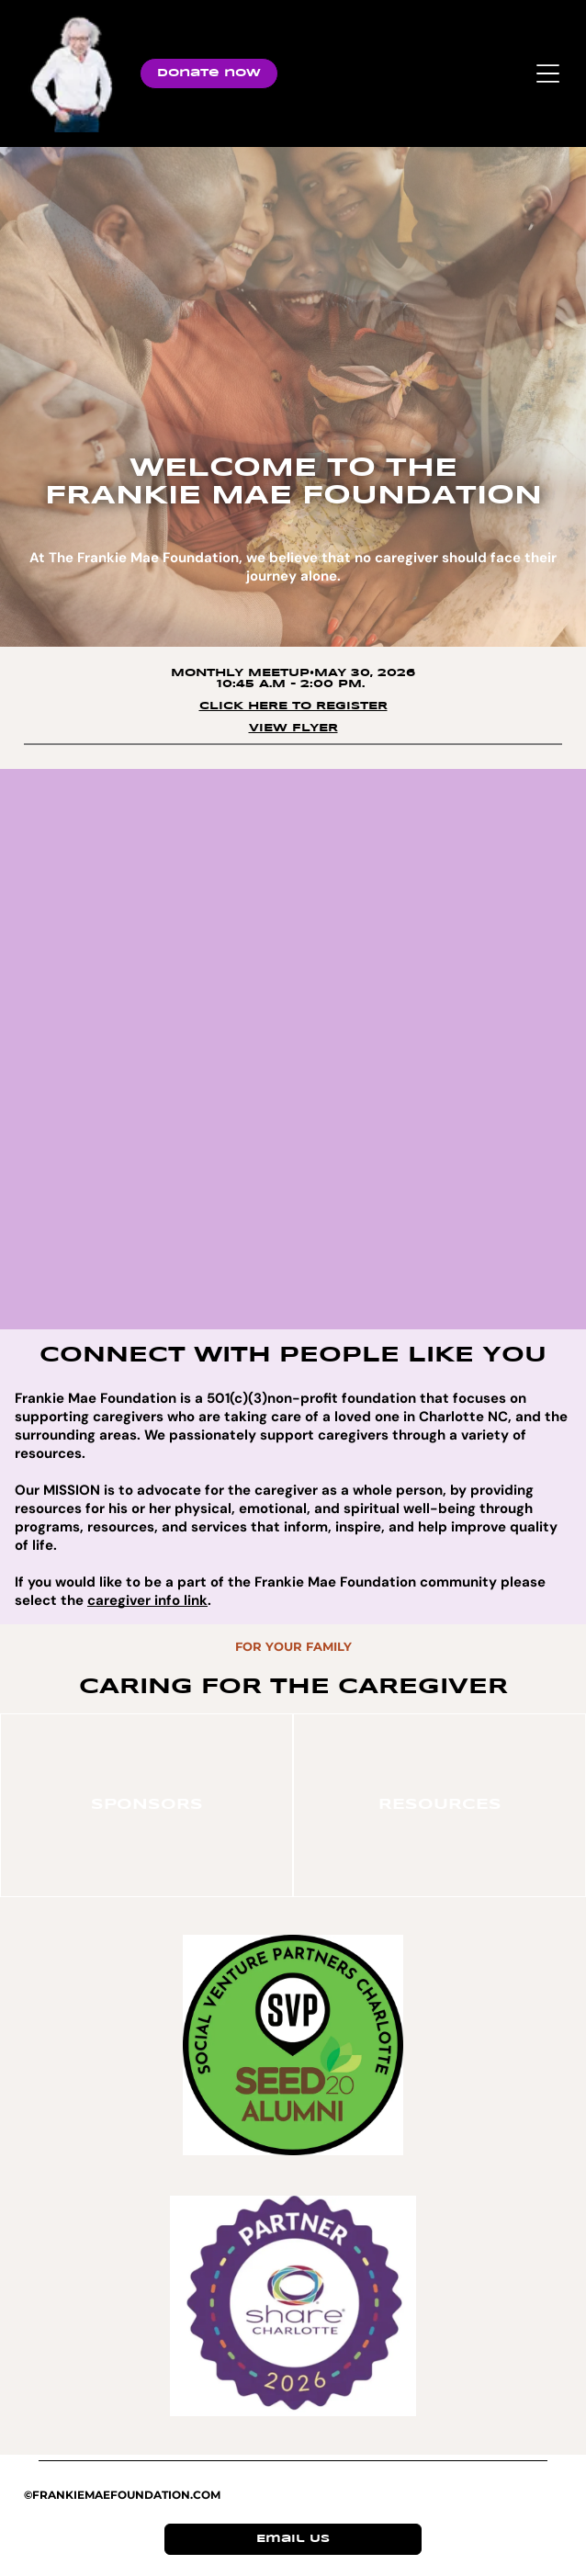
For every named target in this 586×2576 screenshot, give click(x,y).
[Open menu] (547, 73)
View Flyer (293, 728)
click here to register (293, 706)
